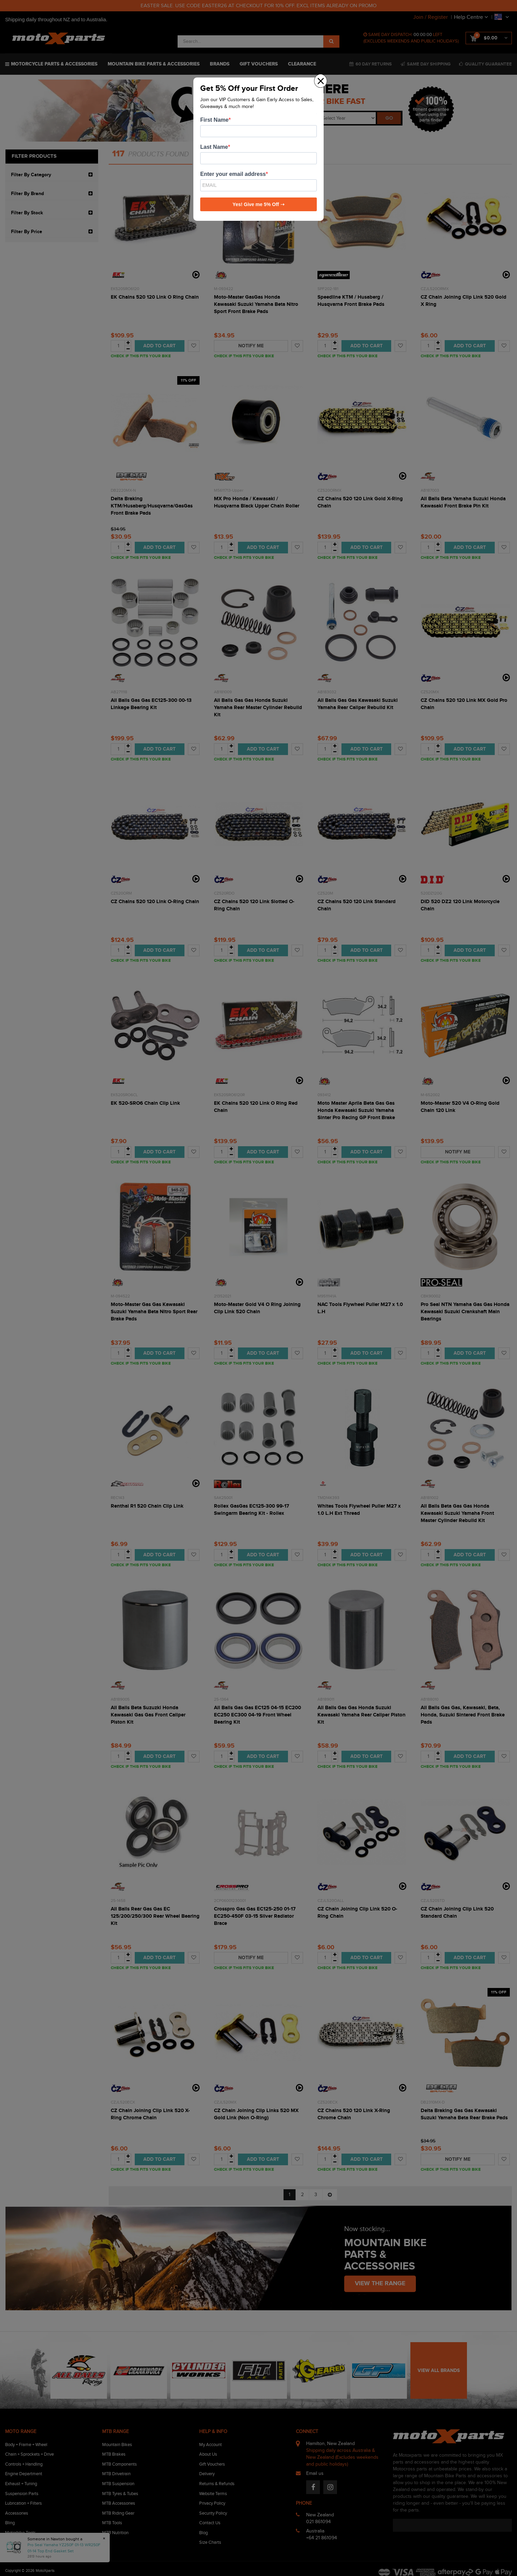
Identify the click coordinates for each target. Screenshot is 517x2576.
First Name (214, 120)
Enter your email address (233, 174)
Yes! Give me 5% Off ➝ (258, 204)
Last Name (214, 147)
